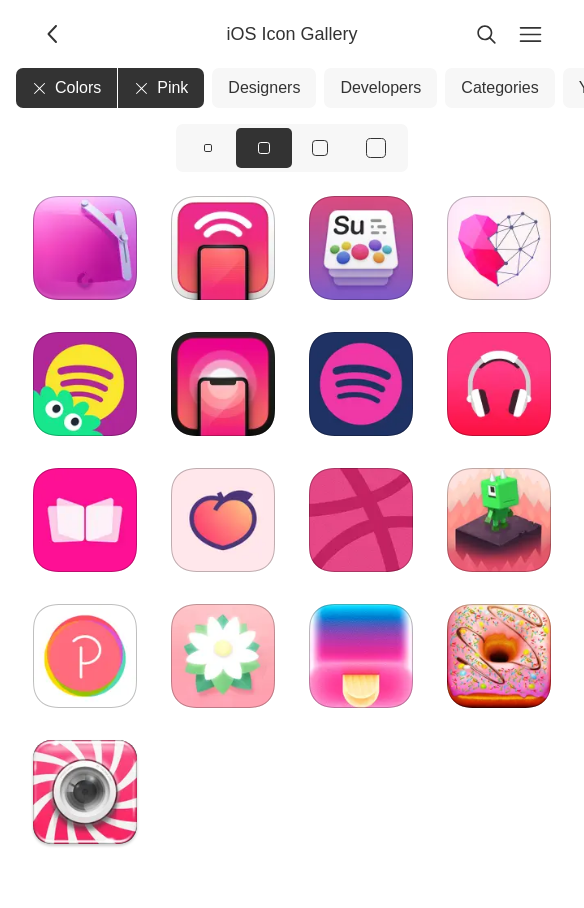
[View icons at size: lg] (320, 148)
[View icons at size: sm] (208, 148)
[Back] (54, 34)
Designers (264, 87)
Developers (380, 87)
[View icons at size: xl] (376, 148)
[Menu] (530, 34)
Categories (499, 87)
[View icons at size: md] (264, 148)
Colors (66, 87)
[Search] (486, 34)
